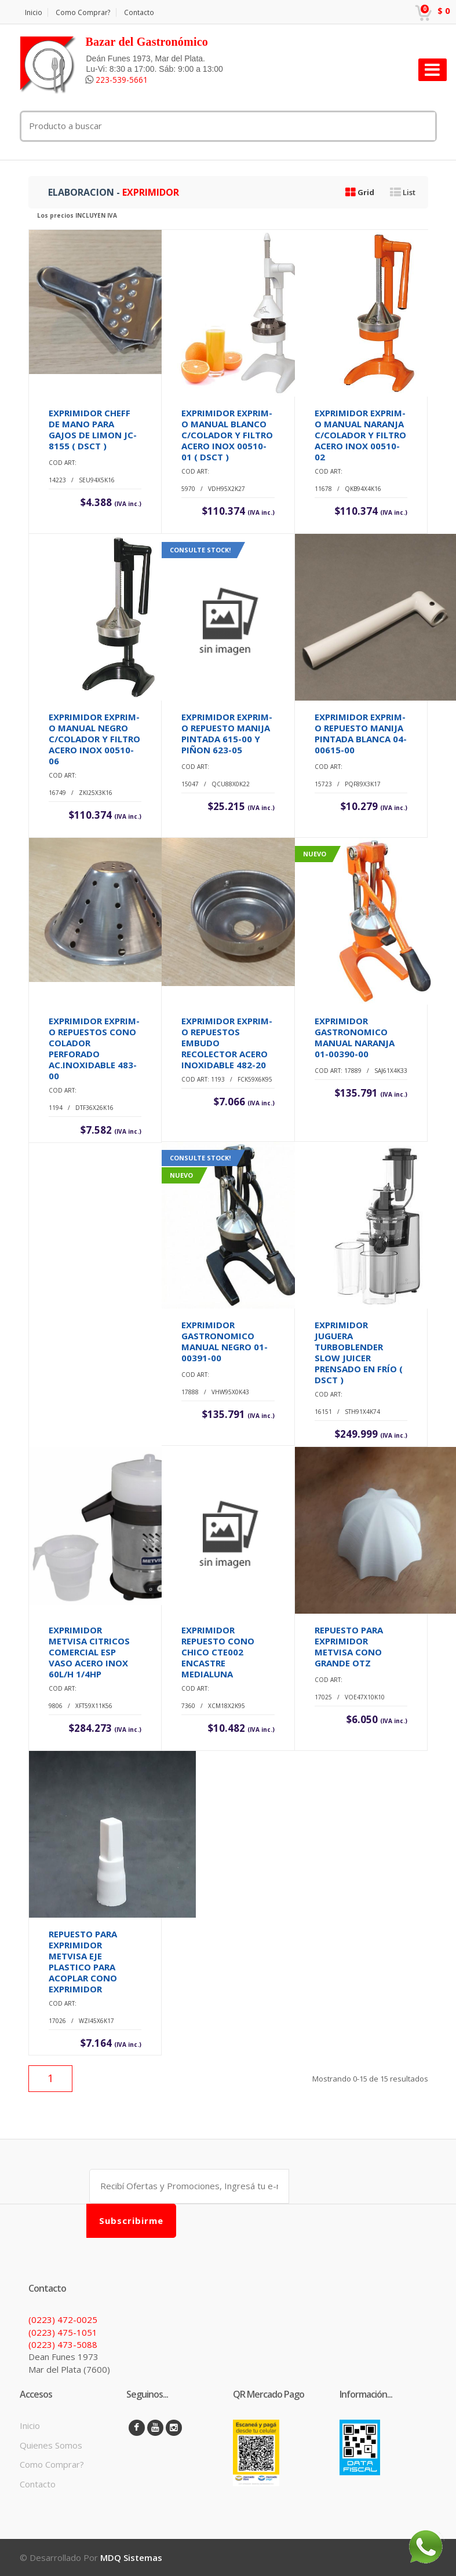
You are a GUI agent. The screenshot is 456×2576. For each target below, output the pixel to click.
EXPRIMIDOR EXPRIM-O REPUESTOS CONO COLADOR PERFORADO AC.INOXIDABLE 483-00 (94, 1048)
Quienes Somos (51, 2444)
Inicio (33, 12)
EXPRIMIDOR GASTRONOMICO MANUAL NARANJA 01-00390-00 (355, 1037)
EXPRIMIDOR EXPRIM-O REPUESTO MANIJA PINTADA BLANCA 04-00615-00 (361, 733)
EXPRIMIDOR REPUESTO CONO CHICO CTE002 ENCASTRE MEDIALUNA (217, 1652)
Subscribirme (131, 2220)
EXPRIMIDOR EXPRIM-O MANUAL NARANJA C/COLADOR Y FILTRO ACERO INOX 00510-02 (360, 435)
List (402, 192)
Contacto (139, 12)
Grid (359, 192)
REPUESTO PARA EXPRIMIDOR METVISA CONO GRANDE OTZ (349, 1646)
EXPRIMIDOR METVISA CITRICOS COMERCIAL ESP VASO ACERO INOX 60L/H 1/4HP (89, 1652)
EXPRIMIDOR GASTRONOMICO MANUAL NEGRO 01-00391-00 (224, 1341)
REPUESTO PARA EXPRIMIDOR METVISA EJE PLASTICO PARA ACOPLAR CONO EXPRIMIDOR (83, 1961)
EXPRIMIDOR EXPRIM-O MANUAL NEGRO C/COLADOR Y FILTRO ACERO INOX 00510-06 (94, 739)
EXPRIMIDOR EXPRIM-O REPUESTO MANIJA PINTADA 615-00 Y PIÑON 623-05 (226, 733)
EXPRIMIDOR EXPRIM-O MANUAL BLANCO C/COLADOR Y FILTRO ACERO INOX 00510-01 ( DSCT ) (227, 435)
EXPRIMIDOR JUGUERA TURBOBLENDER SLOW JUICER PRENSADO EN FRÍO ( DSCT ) (359, 1352)
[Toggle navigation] (432, 69)
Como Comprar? (83, 12)
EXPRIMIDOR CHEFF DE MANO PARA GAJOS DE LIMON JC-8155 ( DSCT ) (93, 429)
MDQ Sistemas (131, 2557)
